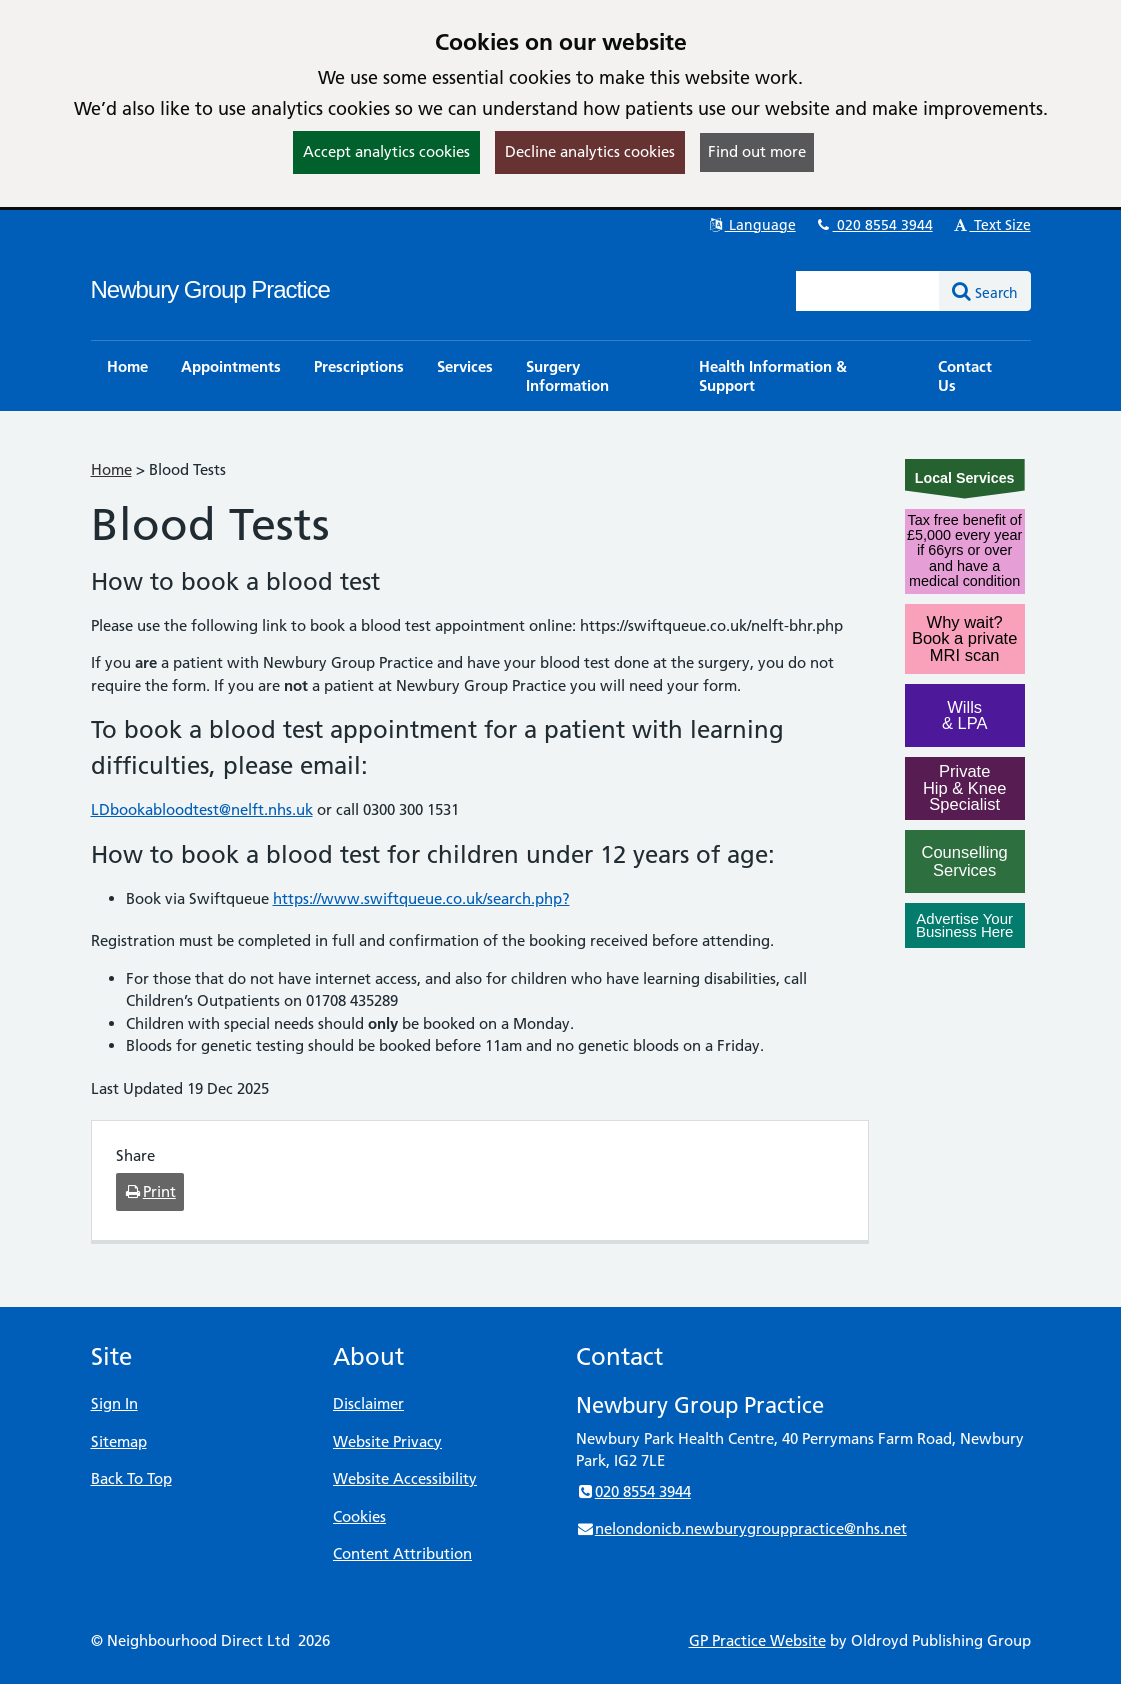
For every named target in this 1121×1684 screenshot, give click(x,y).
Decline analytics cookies (590, 151)
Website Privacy (387, 1441)
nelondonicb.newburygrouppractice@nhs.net (741, 1528)
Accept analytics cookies (386, 151)
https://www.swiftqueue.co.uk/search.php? (421, 898)
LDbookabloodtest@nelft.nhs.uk (202, 809)
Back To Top (131, 1478)
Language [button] (751, 225)
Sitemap (119, 1441)
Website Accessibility (405, 1478)
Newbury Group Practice (210, 289)
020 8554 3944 (874, 225)
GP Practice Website (757, 1640)
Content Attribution (402, 1553)
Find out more (757, 151)
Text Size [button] (991, 225)
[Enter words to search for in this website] (868, 291)
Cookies (359, 1516)
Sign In (114, 1403)
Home (111, 469)
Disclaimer (368, 1403)
